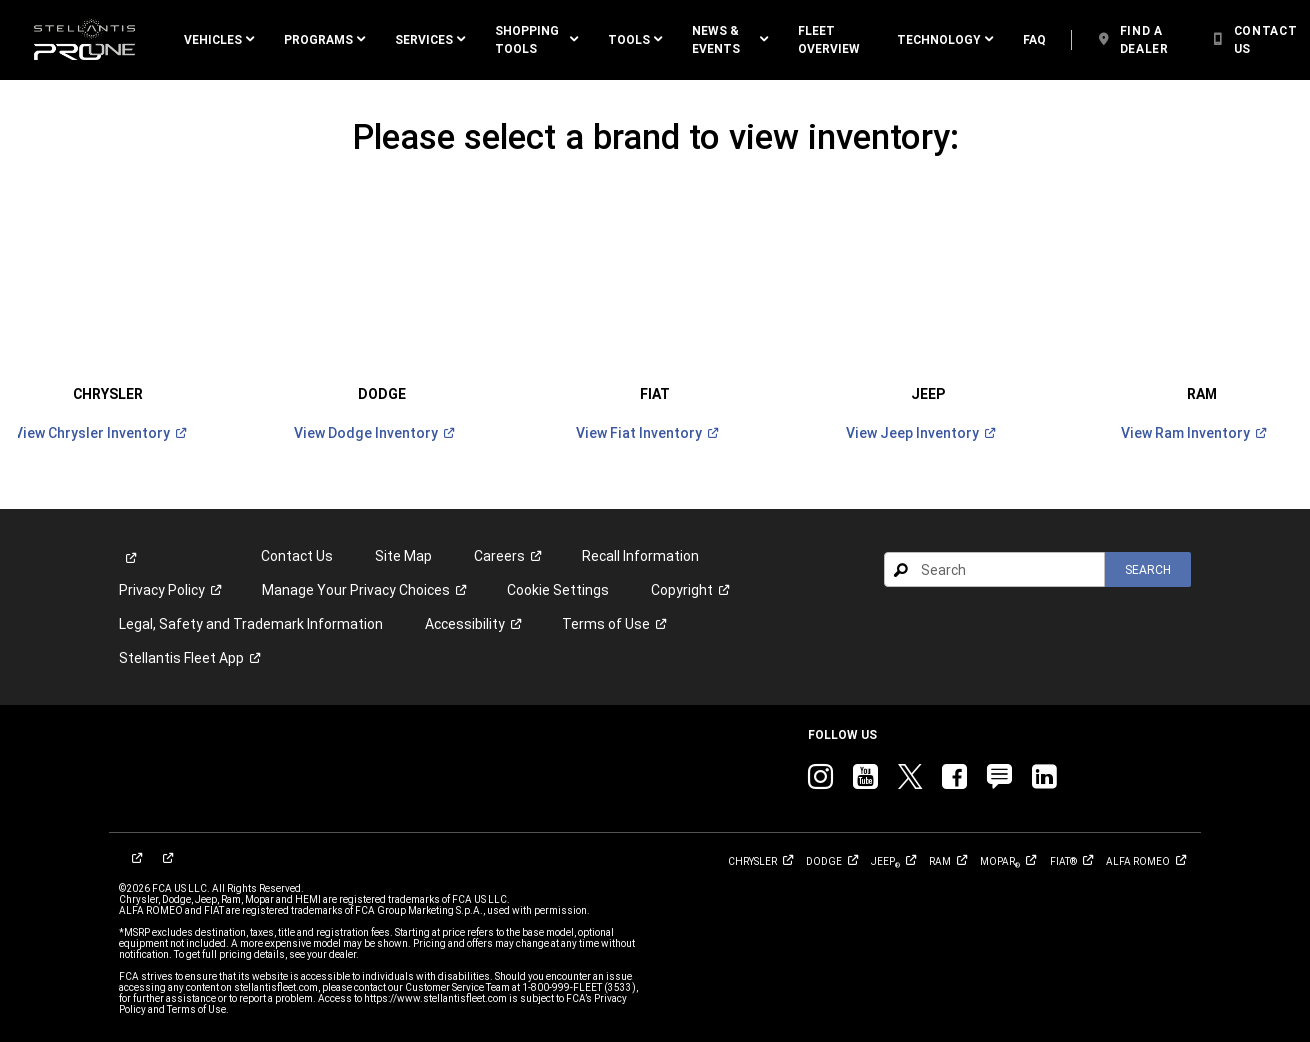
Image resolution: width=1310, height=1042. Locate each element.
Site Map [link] (403, 533)
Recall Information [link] (640, 533)
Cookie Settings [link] (558, 567)
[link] (84, 40)
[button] (219, 40)
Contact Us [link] (297, 533)
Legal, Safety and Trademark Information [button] (251, 601)
